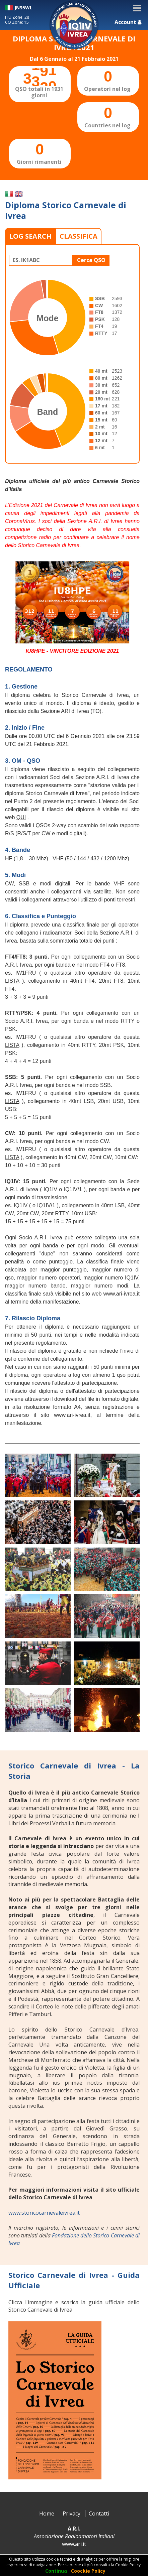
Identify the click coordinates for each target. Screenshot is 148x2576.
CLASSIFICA (78, 236)
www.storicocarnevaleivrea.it (44, 2212)
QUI (21, 817)
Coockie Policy (88, 2571)
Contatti (99, 2513)
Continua (56, 2571)
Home (46, 2513)
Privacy (71, 2513)
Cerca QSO (91, 260)
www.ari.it (74, 2544)
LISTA (12, 981)
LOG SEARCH (30, 236)
